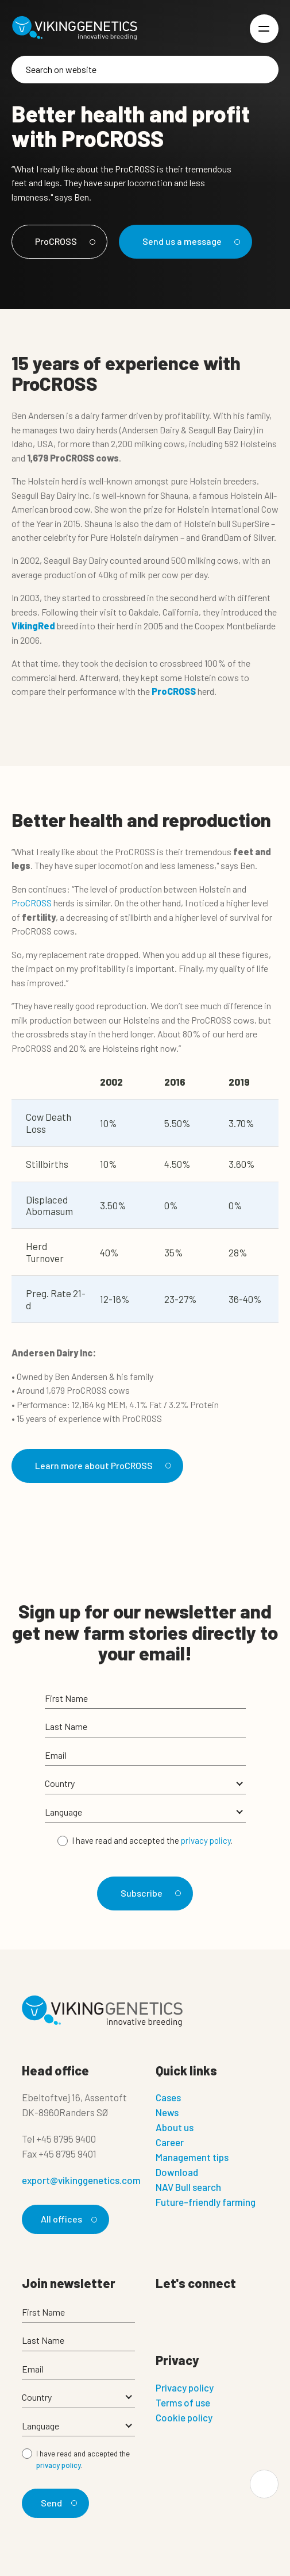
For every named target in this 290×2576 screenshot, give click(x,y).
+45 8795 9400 (66, 2138)
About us (175, 2127)
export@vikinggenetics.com (81, 2180)
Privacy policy (185, 2387)
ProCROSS (63, 241)
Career (170, 2142)
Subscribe (149, 1892)
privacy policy (206, 1840)
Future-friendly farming (206, 2202)
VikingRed (33, 625)
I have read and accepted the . (152, 1840)
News (167, 2112)
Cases (168, 2097)
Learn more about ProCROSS (101, 1465)
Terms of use (183, 2402)
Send (57, 2502)
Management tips (192, 2157)
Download (177, 2172)
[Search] (145, 69)
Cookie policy (184, 2417)
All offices (67, 2218)
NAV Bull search (188, 2187)
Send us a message (189, 241)
